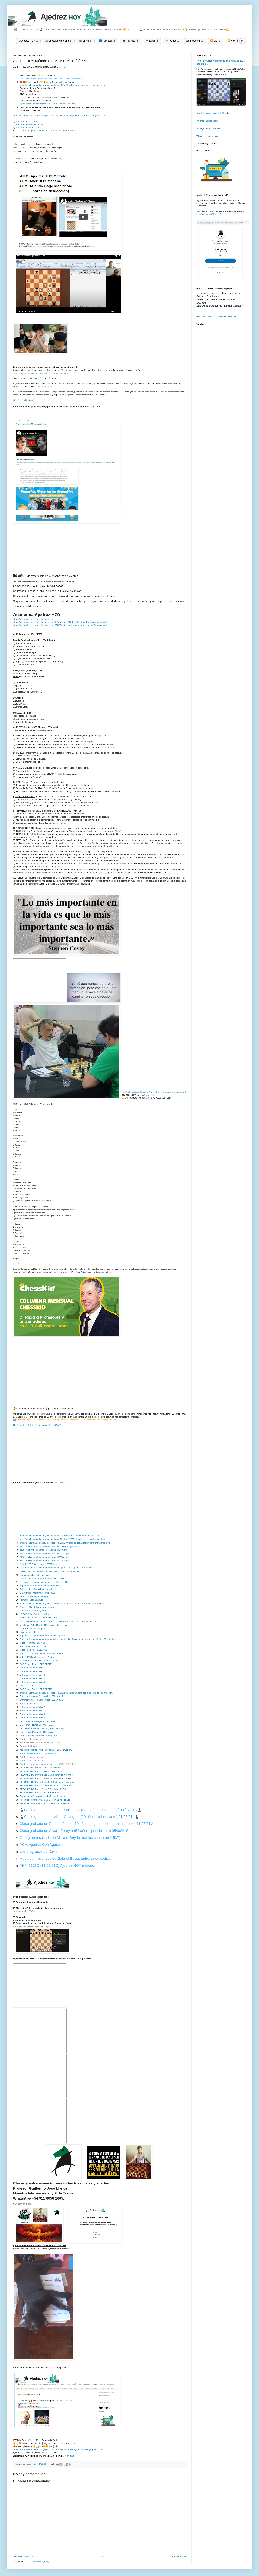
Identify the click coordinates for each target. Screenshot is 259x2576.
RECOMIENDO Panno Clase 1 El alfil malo (40, 1767)
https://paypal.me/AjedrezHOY (209, 214)
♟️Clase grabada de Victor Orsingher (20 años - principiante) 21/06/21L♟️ (79, 1817)
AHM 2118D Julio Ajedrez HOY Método (38, 1564)
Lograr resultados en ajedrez (33, 1628)
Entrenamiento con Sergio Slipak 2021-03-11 (41, 1700)
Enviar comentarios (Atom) (37, 2561)
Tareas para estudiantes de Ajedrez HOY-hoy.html (43, 1578)
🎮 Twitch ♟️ (152, 40)
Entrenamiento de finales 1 (32, 1667)
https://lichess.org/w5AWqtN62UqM (31, 1926)
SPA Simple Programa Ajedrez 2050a (37, 1593)
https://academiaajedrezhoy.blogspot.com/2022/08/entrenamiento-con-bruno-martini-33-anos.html (60, 625)
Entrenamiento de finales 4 (32, 1678)
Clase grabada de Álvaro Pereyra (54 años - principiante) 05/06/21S (74, 1831)
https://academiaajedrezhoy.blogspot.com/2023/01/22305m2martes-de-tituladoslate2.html (62, 1539)
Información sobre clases (207, 121)
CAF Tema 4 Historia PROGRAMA (36, 1725)
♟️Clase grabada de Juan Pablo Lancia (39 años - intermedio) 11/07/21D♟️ (81, 1810)
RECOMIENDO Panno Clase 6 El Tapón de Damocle (45, 1785)
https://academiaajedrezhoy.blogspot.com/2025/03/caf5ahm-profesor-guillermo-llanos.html (63, 85)
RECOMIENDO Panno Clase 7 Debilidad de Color (44, 1789)
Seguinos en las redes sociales (35, 1575)
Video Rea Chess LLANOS (33, 1643)
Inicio (102, 2557)
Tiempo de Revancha (30, 1746)
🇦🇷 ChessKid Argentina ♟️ (58, 40)
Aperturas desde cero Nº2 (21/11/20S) (38, 1753)
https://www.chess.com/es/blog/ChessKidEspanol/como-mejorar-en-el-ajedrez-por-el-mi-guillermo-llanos (66, 1420)
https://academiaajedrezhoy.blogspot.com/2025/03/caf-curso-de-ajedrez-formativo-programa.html (59, 115)
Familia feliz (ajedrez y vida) (33, 1610)
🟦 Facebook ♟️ (107, 40)
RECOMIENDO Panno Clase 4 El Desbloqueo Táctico (45, 1778)
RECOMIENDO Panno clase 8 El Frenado (40, 1792)
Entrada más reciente (23, 2557)
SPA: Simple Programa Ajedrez (35, 1596)
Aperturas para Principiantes (29, 124)
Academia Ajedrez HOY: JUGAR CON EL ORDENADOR (47, 1750)
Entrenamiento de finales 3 (32, 1675)
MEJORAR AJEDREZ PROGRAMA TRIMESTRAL (44, 1625)
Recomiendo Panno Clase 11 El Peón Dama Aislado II (46, 1803)
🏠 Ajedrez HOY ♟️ (28, 40)
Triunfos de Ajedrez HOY (207, 136)
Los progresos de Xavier (39, 1852)
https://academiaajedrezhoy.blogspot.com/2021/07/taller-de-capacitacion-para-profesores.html (65, 1543)
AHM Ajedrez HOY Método (208, 128)
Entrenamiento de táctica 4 (32, 1717)
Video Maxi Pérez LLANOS (33, 1646)
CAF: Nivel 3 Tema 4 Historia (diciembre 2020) (42, 1728)
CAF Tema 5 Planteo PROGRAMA (36, 1732)
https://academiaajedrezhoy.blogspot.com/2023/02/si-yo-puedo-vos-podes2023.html (60, 1535)
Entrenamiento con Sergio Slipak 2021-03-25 (41, 1696)
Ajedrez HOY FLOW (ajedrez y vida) (37, 1607)
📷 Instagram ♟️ (194, 40)
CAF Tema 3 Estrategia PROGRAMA (37, 1721)
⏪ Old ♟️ (215, 40)
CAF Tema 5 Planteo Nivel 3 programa (38, 1735)
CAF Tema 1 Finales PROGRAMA (36, 1664)
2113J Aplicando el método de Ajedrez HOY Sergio (44, 1560)
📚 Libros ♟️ (85, 40)
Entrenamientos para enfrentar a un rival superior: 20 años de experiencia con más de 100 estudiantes (69, 1639)
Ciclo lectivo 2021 (28, 1632)
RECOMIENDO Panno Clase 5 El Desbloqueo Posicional (47, 1782)
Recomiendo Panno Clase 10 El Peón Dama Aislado (45, 1800)
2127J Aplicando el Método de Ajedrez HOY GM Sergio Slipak (49, 1546)
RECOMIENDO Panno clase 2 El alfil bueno (41, 1771)
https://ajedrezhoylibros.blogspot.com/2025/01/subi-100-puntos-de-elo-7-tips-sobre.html (51, 78)
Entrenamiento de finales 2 (32, 1671)
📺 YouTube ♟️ (131, 40)
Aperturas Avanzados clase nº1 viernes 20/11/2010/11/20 (47, 1764)
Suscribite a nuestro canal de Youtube (212, 113)
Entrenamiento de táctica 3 (32, 1714)
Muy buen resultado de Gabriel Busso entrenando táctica (65, 1858)
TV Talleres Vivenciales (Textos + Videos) (39, 1660)
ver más (63, 67)
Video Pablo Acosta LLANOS (34, 1650)
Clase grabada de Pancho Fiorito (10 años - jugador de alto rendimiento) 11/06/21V (86, 1824)
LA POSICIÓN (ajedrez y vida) (34, 1614)
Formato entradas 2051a (31, 1600)
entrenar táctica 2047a (24, 1911)
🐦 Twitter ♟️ (172, 40)
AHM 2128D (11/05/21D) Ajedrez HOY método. (57, 1865)
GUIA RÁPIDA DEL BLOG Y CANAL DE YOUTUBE (37, 1425)
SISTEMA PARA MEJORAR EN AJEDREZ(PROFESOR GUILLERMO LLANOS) (58, 1621)
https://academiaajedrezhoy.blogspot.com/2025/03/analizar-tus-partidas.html (47, 104)
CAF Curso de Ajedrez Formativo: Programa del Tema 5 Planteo (46, 130)
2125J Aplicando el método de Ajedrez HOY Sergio (44, 1550)
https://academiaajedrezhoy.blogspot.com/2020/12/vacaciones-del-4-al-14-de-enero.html (62, 1603)
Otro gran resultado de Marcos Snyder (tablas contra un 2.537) (70, 1838)
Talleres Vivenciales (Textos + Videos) (38, 1589)
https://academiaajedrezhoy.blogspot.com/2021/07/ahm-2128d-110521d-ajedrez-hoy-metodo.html (60, 622)
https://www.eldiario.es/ (23, 400)
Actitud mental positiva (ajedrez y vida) (38, 1617)
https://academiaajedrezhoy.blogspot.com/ (33, 619)
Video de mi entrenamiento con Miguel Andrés (42, 1653)
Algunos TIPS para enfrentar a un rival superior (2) (44, 1635)
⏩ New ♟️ (233, 40)
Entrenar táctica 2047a (30, 1703)
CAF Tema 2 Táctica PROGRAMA (36, 1689)
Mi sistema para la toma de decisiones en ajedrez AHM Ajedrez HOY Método (57, 1568)
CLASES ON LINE (22, 2204)
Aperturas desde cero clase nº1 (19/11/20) (40, 1743)
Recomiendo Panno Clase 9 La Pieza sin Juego (42, 1796)
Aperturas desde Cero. (26, 121)
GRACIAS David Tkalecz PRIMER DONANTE (216, 316)
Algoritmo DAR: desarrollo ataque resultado (40, 1585)
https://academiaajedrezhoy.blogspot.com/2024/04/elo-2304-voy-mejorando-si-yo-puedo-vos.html (154, 1092)
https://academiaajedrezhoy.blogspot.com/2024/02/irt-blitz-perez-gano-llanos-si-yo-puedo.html (58, 2449)
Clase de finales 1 (28, 1685)
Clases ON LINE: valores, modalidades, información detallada (49, 1571)
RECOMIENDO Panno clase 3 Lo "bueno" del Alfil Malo (46, 1775)
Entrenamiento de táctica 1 (32, 1707)
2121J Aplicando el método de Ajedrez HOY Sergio (44, 1553)
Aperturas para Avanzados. (29, 127)
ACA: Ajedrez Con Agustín (41, 1844)
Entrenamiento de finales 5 (32, 1682)
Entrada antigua (179, 2557)
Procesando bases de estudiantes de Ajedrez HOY (44, 1582)
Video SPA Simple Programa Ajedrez (37, 1657)
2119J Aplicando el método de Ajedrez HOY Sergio (44, 1557)
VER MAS (60, 1482)
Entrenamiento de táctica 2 (32, 1710)
